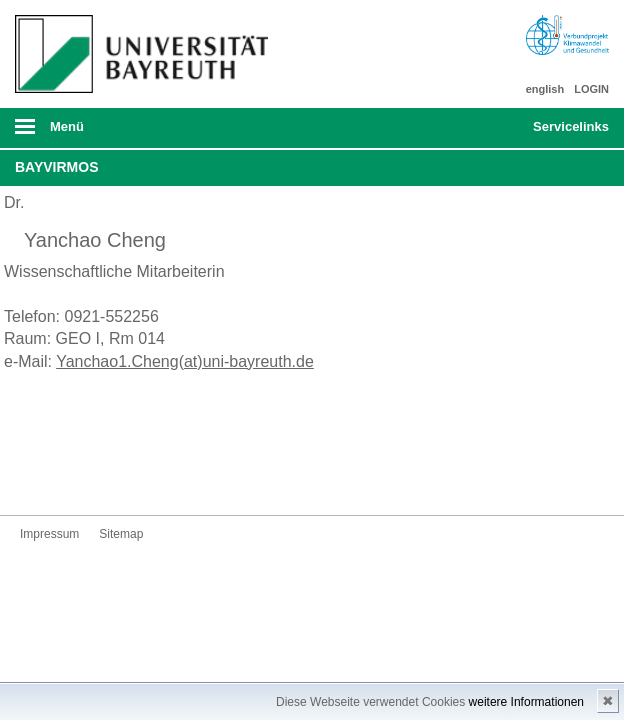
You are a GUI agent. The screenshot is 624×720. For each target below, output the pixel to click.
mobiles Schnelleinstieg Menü (561, 133)
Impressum (49, 534)
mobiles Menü (137, 133)
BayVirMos (57, 167)
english (545, 89)
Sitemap (121, 534)
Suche (460, 128)
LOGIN (591, 89)
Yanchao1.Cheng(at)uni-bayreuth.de (185, 361)
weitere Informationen (526, 702)
